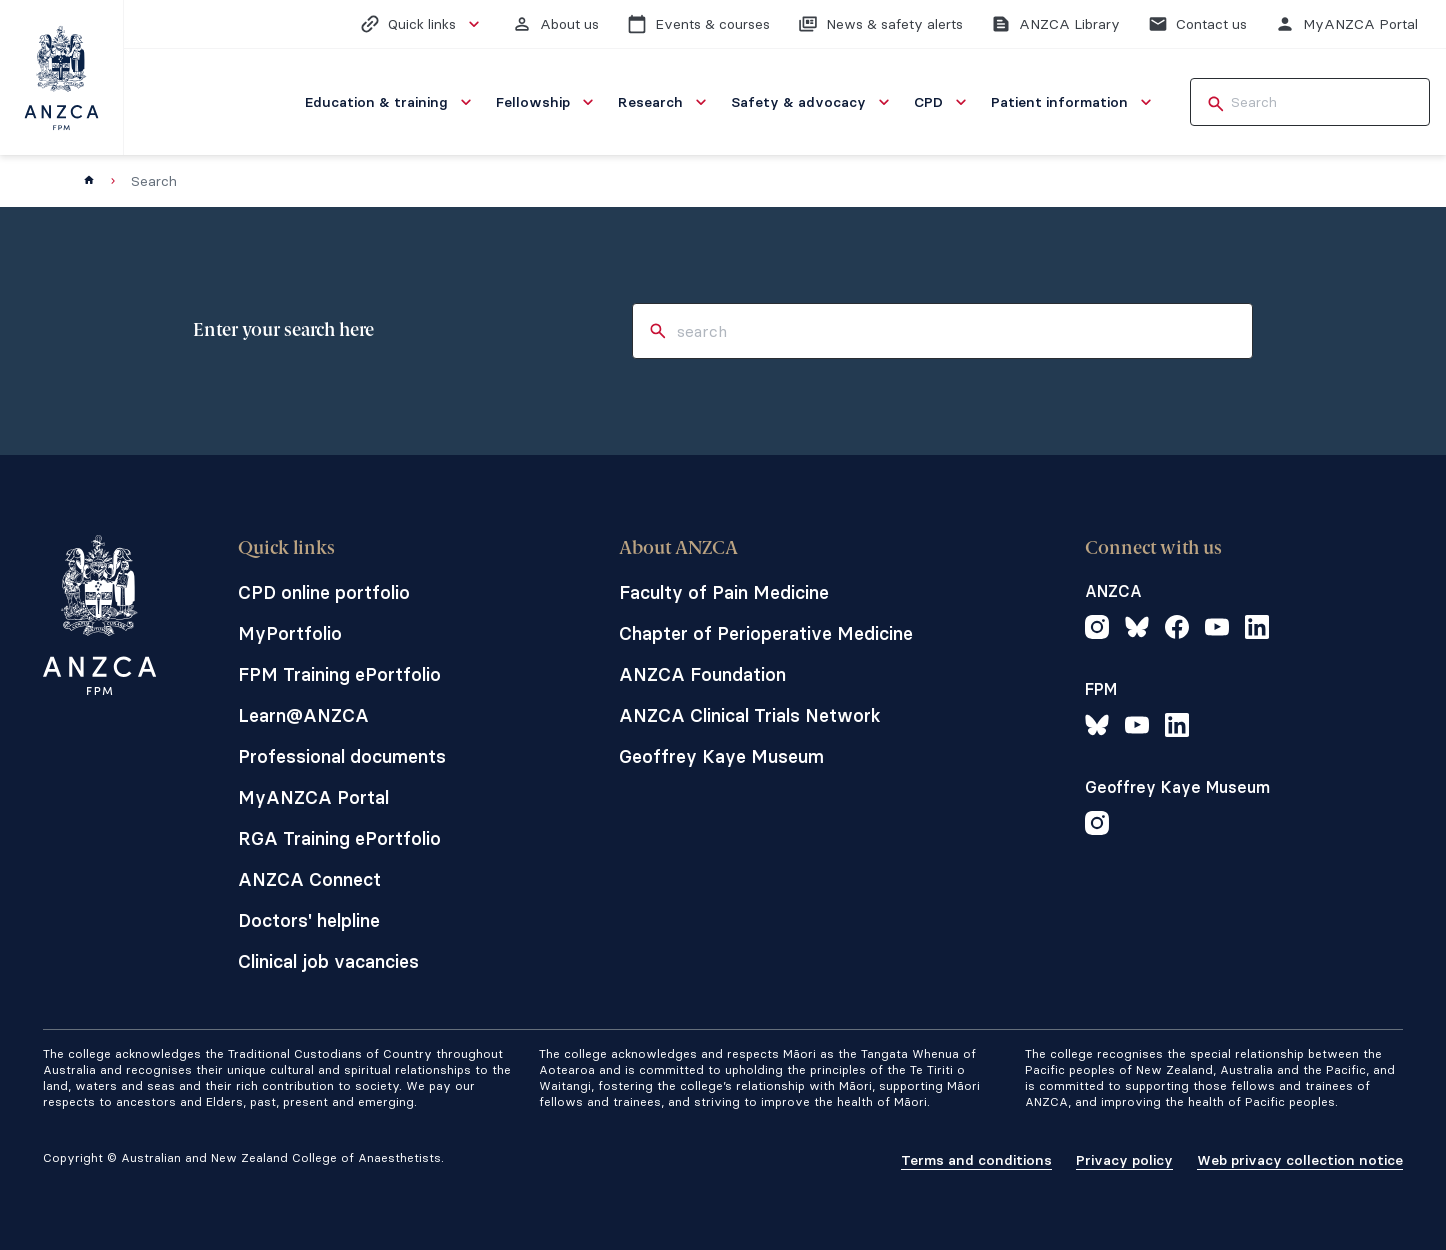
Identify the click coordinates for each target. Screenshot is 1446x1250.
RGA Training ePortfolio (339, 838)
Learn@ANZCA (303, 715)
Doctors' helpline (309, 920)
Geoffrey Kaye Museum (721, 756)
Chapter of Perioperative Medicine (766, 633)
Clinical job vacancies (328, 961)
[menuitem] (390, 102)
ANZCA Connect (309, 879)
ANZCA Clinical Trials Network (750, 715)
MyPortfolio (290, 633)
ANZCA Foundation (702, 674)
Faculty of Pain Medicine (724, 592)
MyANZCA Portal (313, 797)
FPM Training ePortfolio (339, 674)
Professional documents (342, 756)
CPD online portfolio (324, 592)
